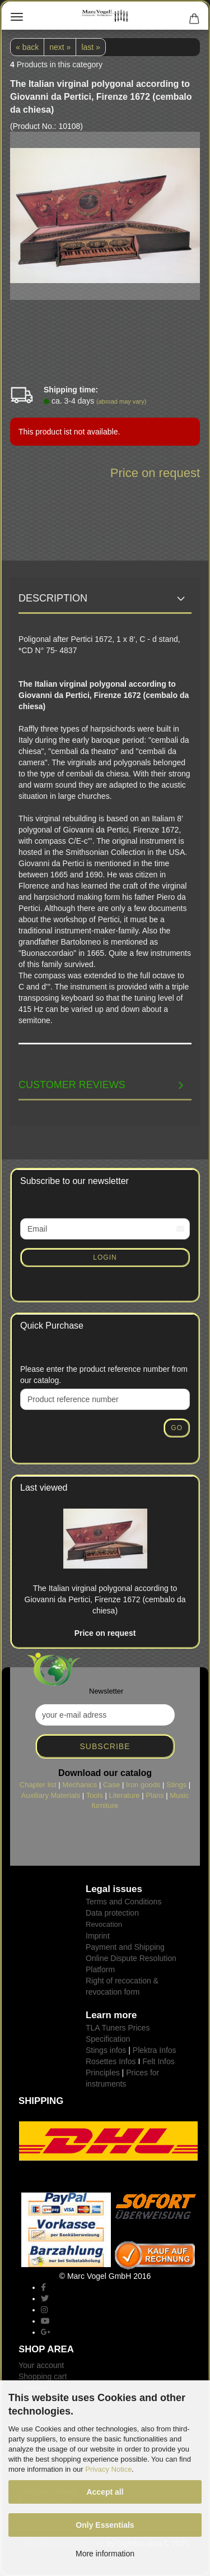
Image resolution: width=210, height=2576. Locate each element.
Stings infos (106, 2050)
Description (52, 598)
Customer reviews (71, 1084)
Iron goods (143, 1784)
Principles (103, 2072)
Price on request (155, 473)
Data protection (112, 1912)
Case (111, 1784)
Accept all (104, 2491)
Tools (94, 1795)
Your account (41, 2365)
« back (27, 47)
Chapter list (38, 1784)
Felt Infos (158, 2061)
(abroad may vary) (121, 401)
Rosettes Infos (111, 2061)
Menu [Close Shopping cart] (17, 16)
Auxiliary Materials (50, 1795)
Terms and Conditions (123, 1901)
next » (60, 47)
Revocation (104, 1924)
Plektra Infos (154, 2050)
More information (105, 2553)
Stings (176, 1784)
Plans (155, 1795)
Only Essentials (105, 2524)
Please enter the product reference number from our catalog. (104, 1375)
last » (90, 47)
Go (177, 1428)
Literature (124, 1795)
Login (104, 1257)
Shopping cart (42, 2376)
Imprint (98, 1935)
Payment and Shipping (125, 1947)
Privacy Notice (108, 2469)
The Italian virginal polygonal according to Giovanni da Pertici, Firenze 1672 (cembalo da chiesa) (105, 1599)
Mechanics (79, 1784)
